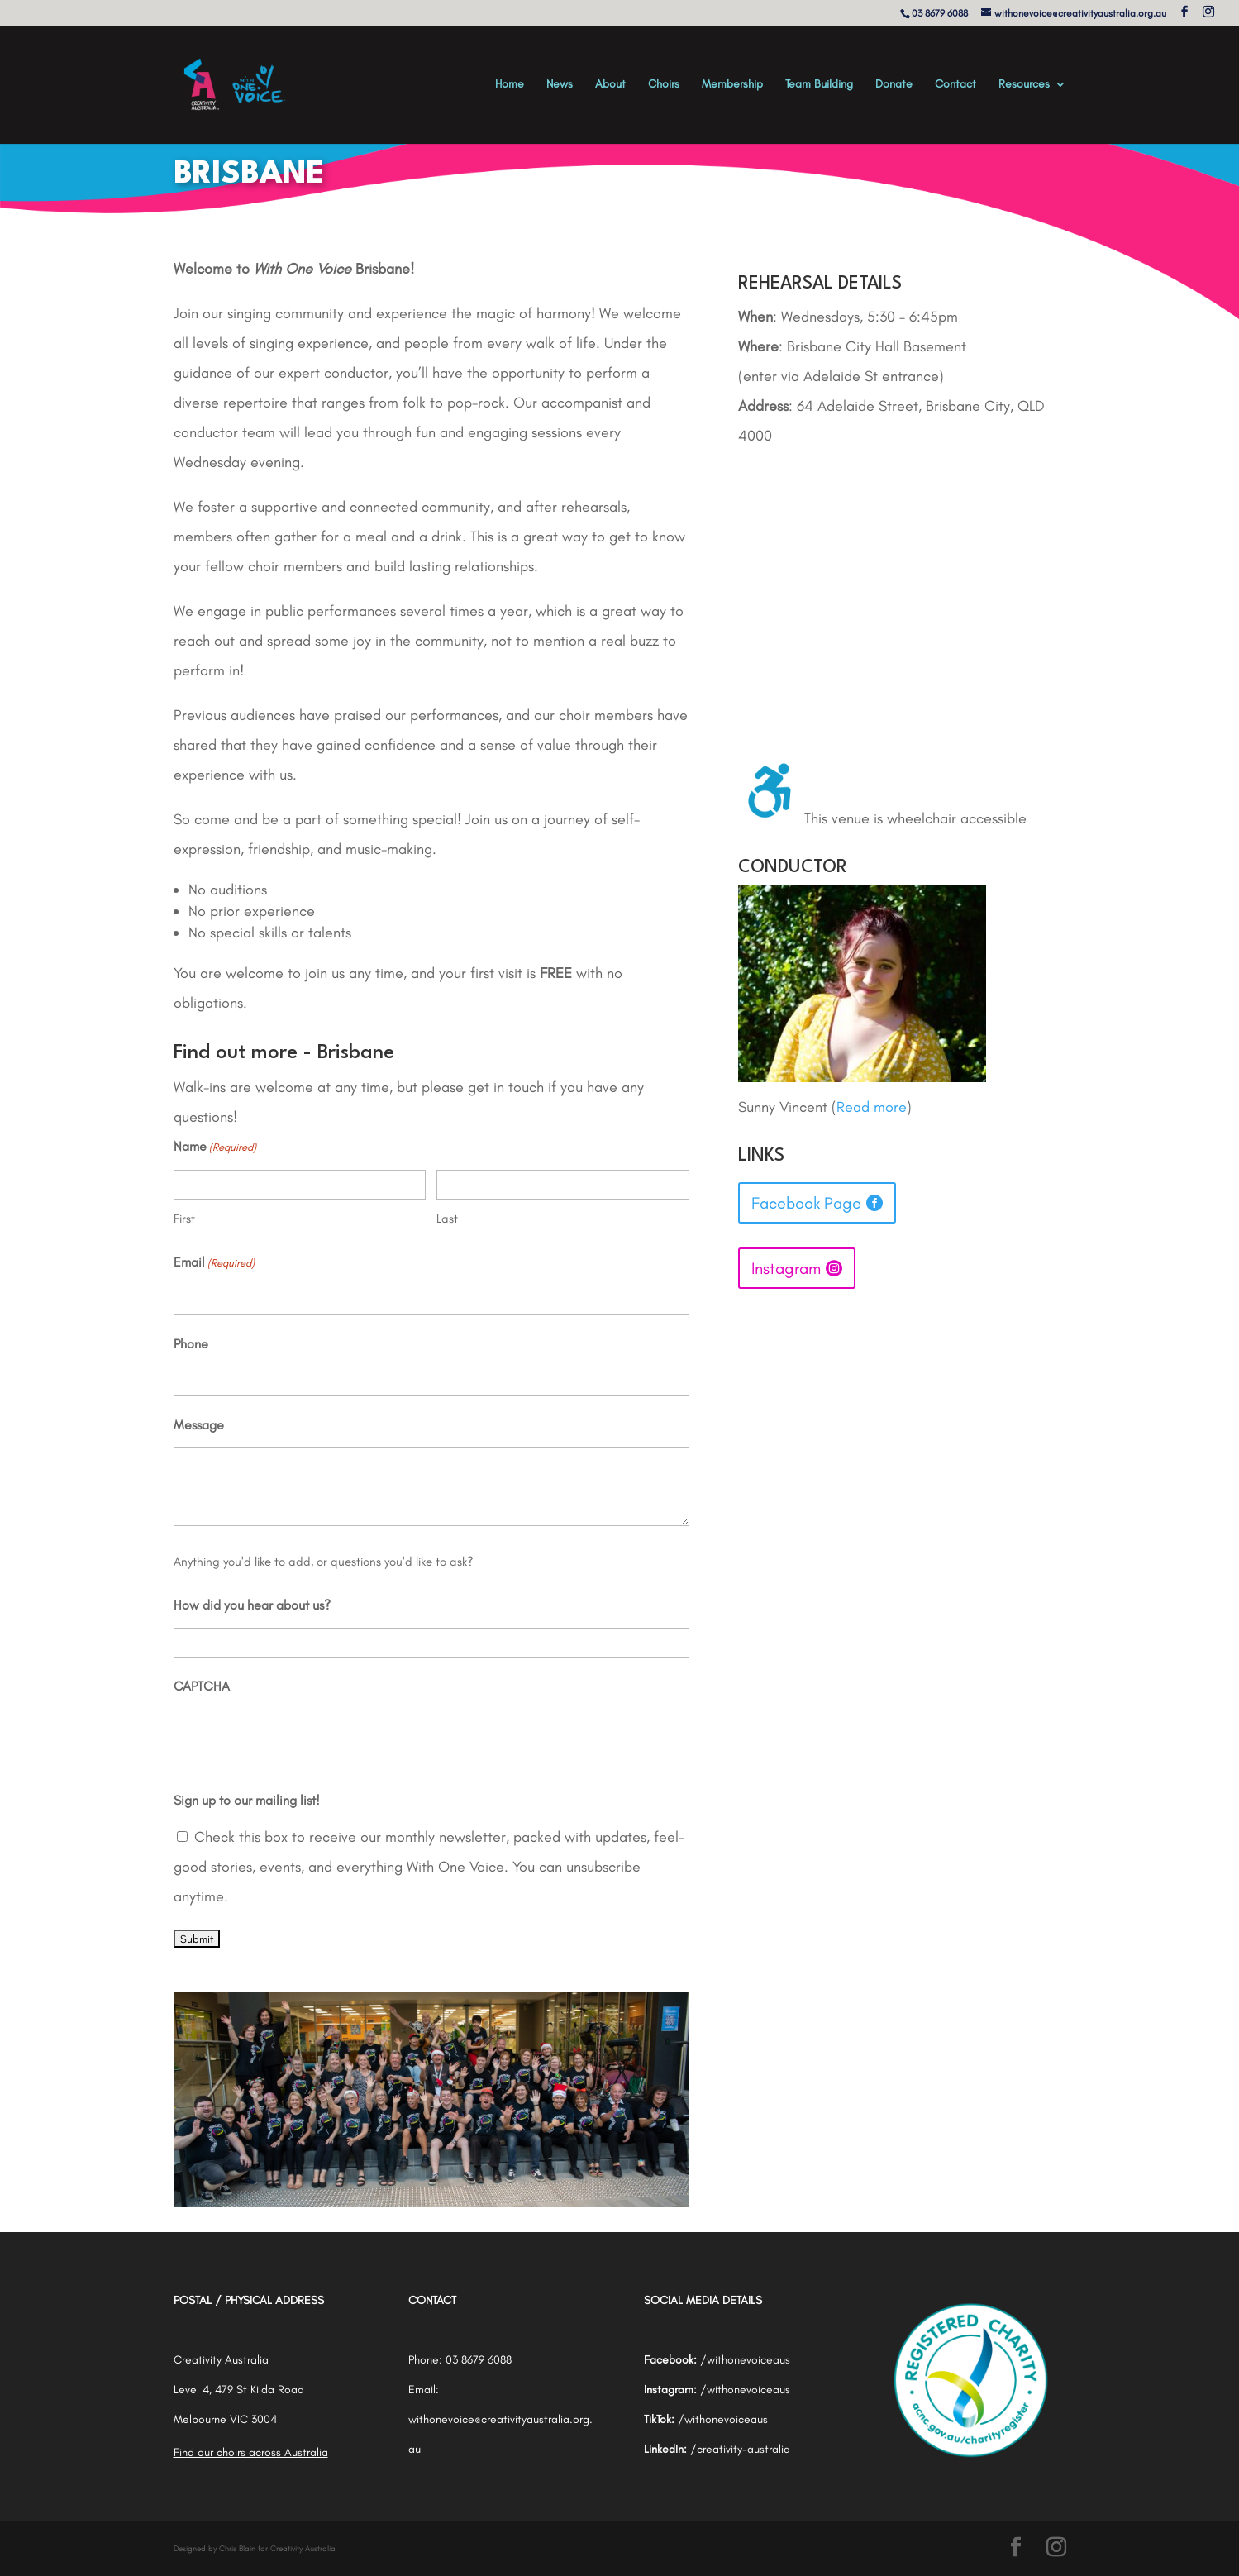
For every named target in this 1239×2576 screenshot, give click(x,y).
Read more (871, 1107)
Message (199, 1425)
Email (214, 1263)
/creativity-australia (740, 2449)
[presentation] (299, 1740)
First (184, 1218)
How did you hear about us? (252, 1605)
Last (447, 1218)
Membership (732, 85)
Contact (955, 85)
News (559, 85)
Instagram (786, 1268)
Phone (191, 1344)
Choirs (663, 85)
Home (509, 85)
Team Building (819, 85)
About (610, 85)
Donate (894, 85)
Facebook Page (806, 1203)
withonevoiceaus (748, 2360)
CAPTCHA (202, 1686)
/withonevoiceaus (745, 2390)
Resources (1024, 85)
